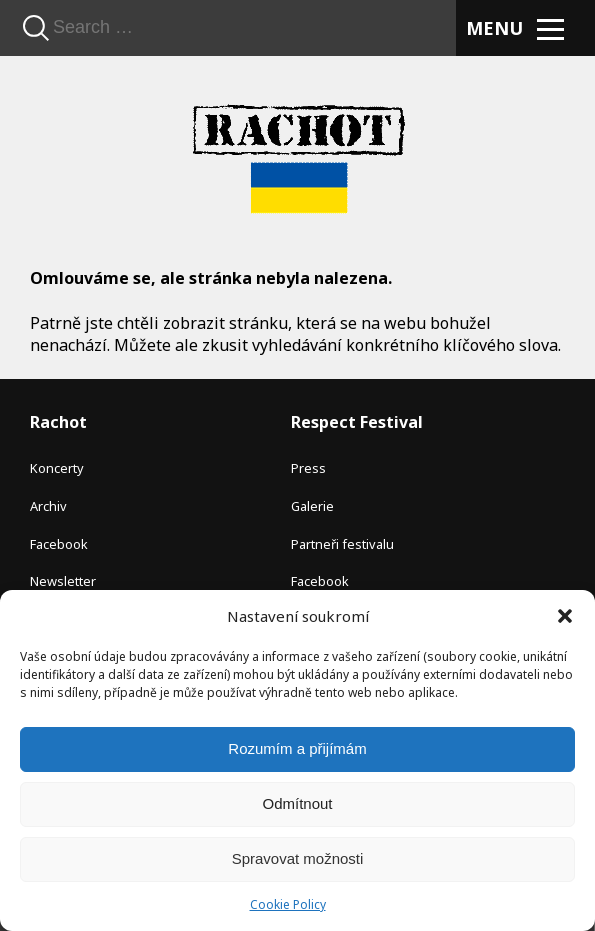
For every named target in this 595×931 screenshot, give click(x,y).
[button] (565, 616)
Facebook (59, 544)
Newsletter (63, 581)
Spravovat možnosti (298, 858)
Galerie (312, 506)
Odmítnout (297, 803)
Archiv (48, 506)
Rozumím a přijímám (297, 748)
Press (308, 468)
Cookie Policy (288, 904)
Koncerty (57, 468)
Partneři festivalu (342, 544)
